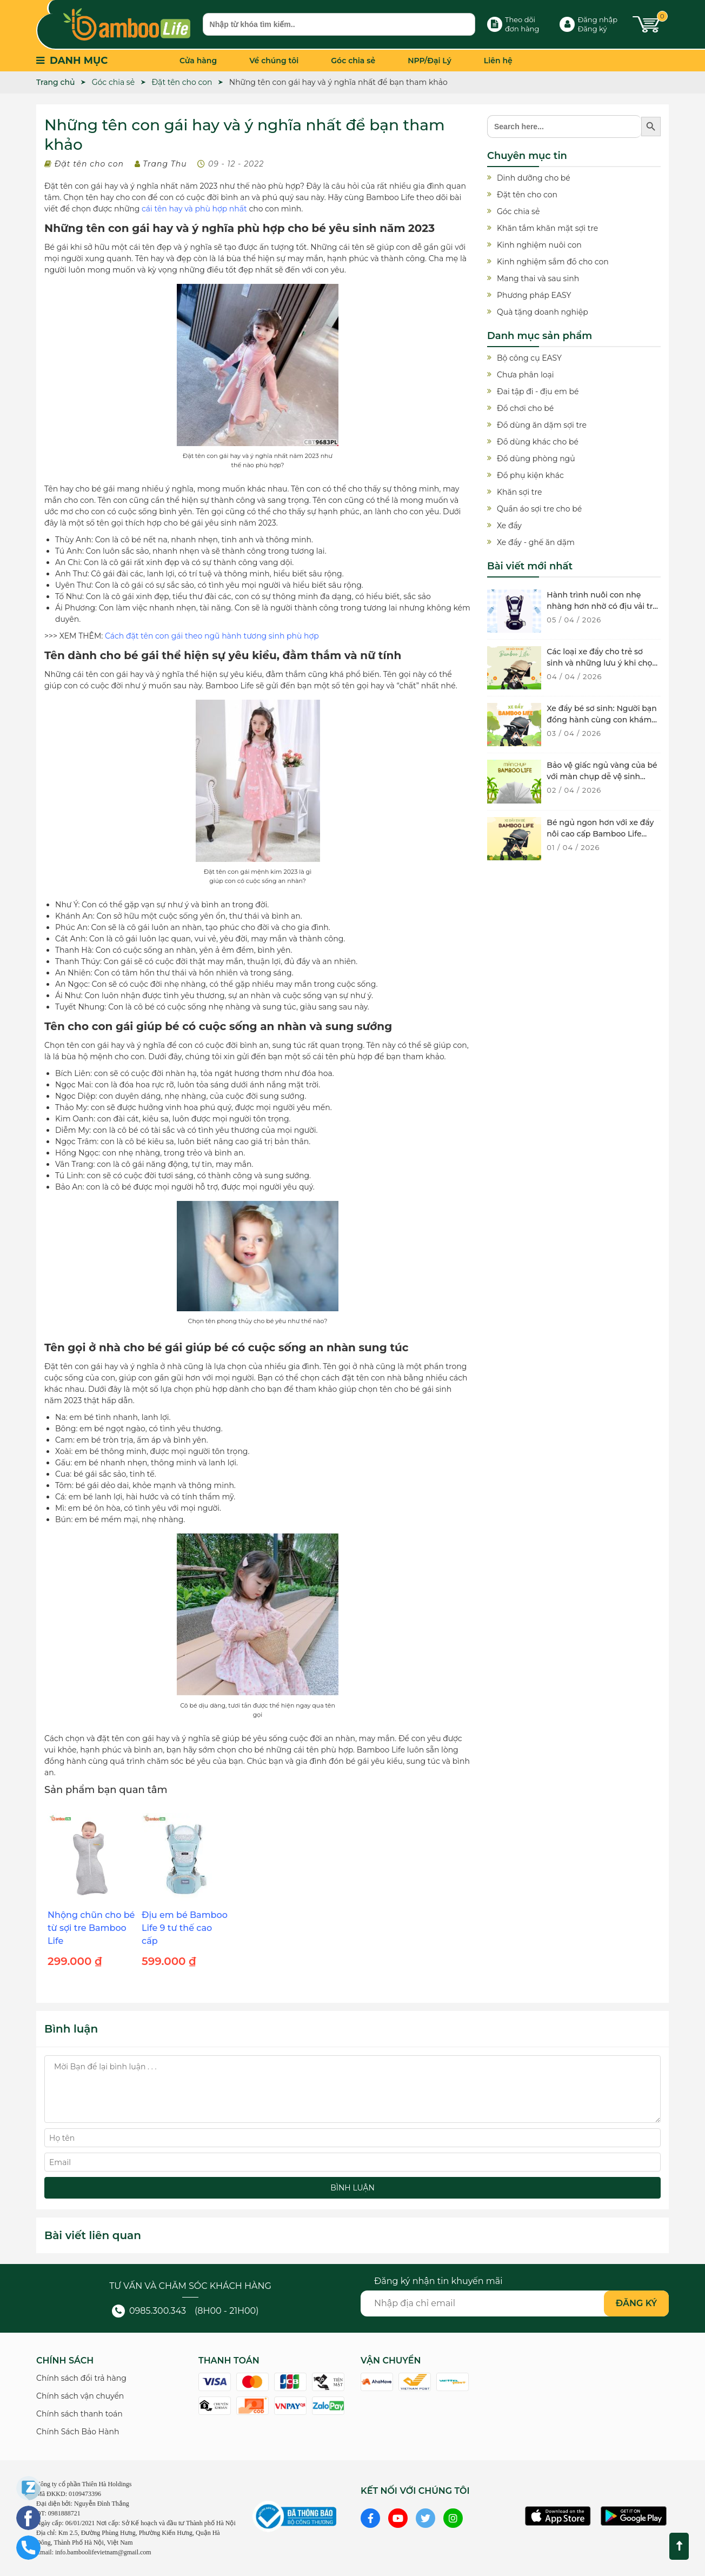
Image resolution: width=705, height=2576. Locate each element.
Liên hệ (498, 60)
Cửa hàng (198, 60)
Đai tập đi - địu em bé (537, 391)
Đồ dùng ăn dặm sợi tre (542, 425)
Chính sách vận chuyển (80, 2396)
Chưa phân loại (525, 375)
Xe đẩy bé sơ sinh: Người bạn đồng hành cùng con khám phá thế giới (601, 719)
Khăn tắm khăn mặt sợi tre (547, 228)
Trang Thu (165, 164)
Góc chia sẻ (353, 60)
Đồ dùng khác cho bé (537, 442)
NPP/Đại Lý (429, 60)
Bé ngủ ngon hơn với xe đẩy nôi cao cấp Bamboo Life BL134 (600, 834)
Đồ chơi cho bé (525, 408)
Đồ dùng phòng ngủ (536, 458)
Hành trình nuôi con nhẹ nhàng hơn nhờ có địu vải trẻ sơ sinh (602, 606)
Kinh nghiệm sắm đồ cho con (553, 262)
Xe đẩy (509, 525)
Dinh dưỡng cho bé (533, 178)
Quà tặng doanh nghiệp (542, 312)
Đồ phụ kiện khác (530, 475)
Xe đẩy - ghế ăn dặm (536, 542)
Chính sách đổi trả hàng (81, 2378)
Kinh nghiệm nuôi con (539, 245)
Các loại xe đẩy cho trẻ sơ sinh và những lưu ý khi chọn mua (602, 663)
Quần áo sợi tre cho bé (539, 509)
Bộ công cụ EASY (529, 358)
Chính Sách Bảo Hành (77, 2431)
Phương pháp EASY (534, 295)
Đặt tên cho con (89, 164)
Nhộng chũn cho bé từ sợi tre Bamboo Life (91, 1928)
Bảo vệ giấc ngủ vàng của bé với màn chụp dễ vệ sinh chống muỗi (602, 776)
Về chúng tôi (273, 60)
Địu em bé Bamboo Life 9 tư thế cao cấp (185, 1928)
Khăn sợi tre (519, 492)
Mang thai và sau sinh (538, 278)
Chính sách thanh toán (79, 2414)
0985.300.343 (149, 2311)
